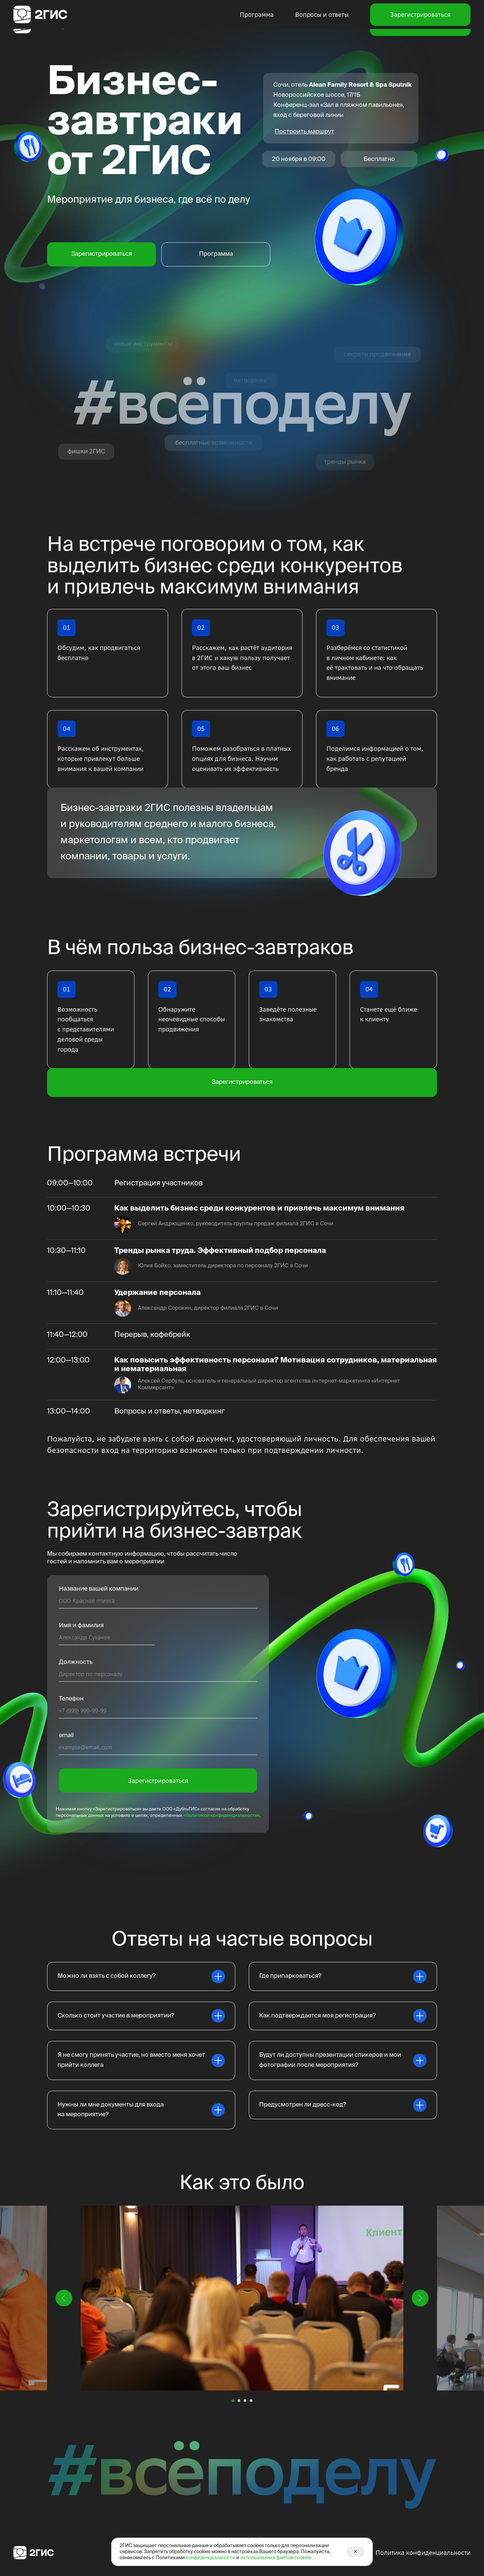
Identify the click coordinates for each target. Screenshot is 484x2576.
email (66, 1735)
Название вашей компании (98, 1589)
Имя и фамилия (81, 1626)
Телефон (71, 1699)
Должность (75, 1662)
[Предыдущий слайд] (63, 2298)
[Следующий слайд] (420, 2298)
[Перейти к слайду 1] (233, 2400)
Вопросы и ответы (322, 25)
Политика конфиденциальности (423, 2553)
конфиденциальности (210, 2557)
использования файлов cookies (275, 2557)
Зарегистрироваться (420, 25)
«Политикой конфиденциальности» (221, 1815)
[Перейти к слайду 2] (239, 2400)
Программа (257, 25)
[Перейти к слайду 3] (245, 2400)
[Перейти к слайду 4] (251, 2400)
